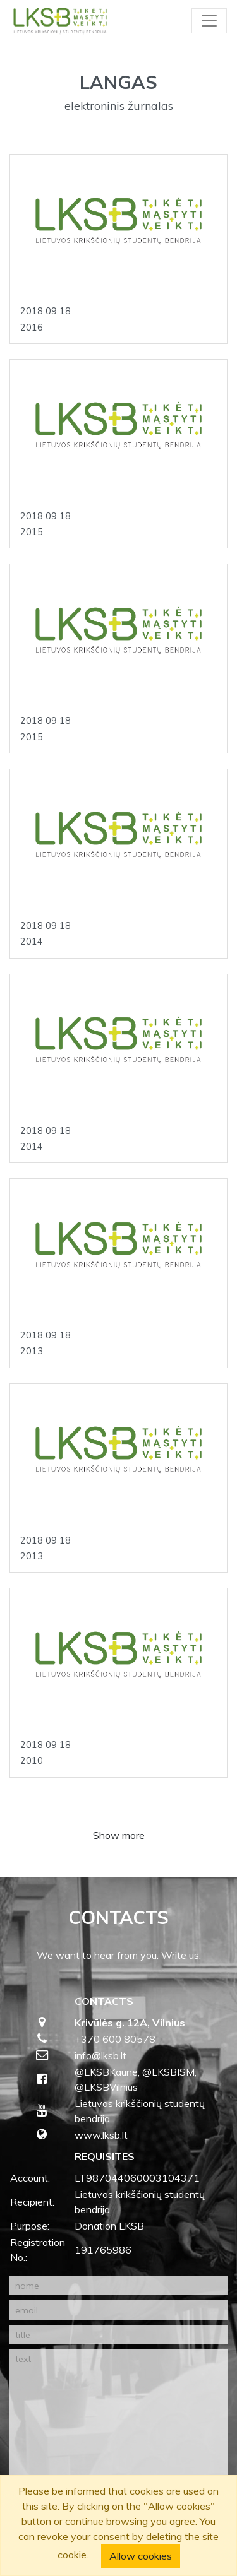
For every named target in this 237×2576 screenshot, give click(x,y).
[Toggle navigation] (209, 20)
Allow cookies (140, 2555)
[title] (118, 2334)
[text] (118, 2422)
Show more (119, 1835)
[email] (118, 2310)
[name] (118, 2285)
